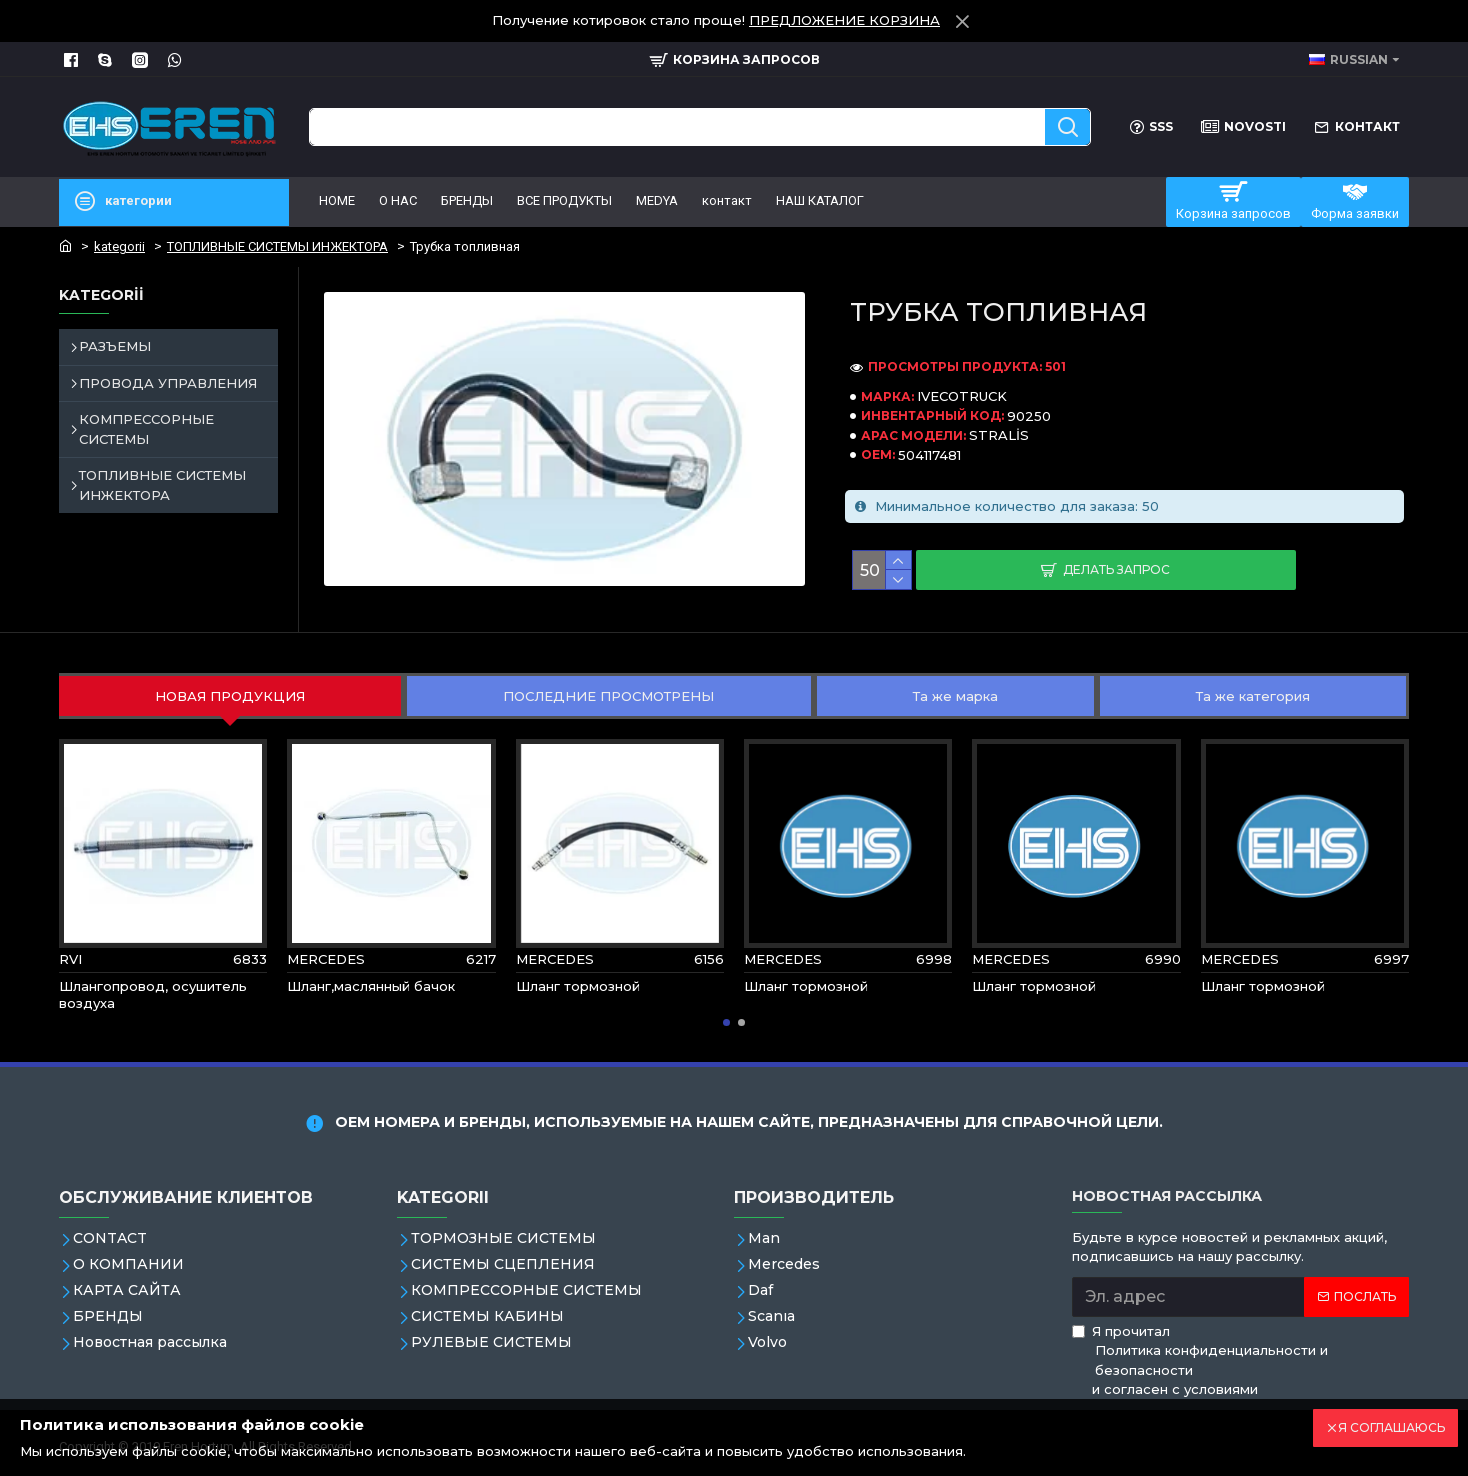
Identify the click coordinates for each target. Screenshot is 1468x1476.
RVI (70, 959)
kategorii (119, 246)
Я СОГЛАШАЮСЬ (1391, 1427)
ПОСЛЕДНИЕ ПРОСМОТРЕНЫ (608, 696)
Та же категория (1253, 696)
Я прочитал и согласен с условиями (1241, 1360)
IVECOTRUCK (962, 396)
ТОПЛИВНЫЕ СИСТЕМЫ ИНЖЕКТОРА (277, 246)
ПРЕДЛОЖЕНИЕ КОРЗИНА (844, 20)
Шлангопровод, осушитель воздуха (153, 994)
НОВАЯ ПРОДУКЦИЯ (230, 696)
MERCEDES (326, 959)
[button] (726, 1022)
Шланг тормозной (578, 986)
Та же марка (955, 696)
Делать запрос (1116, 569)
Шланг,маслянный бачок (371, 986)
